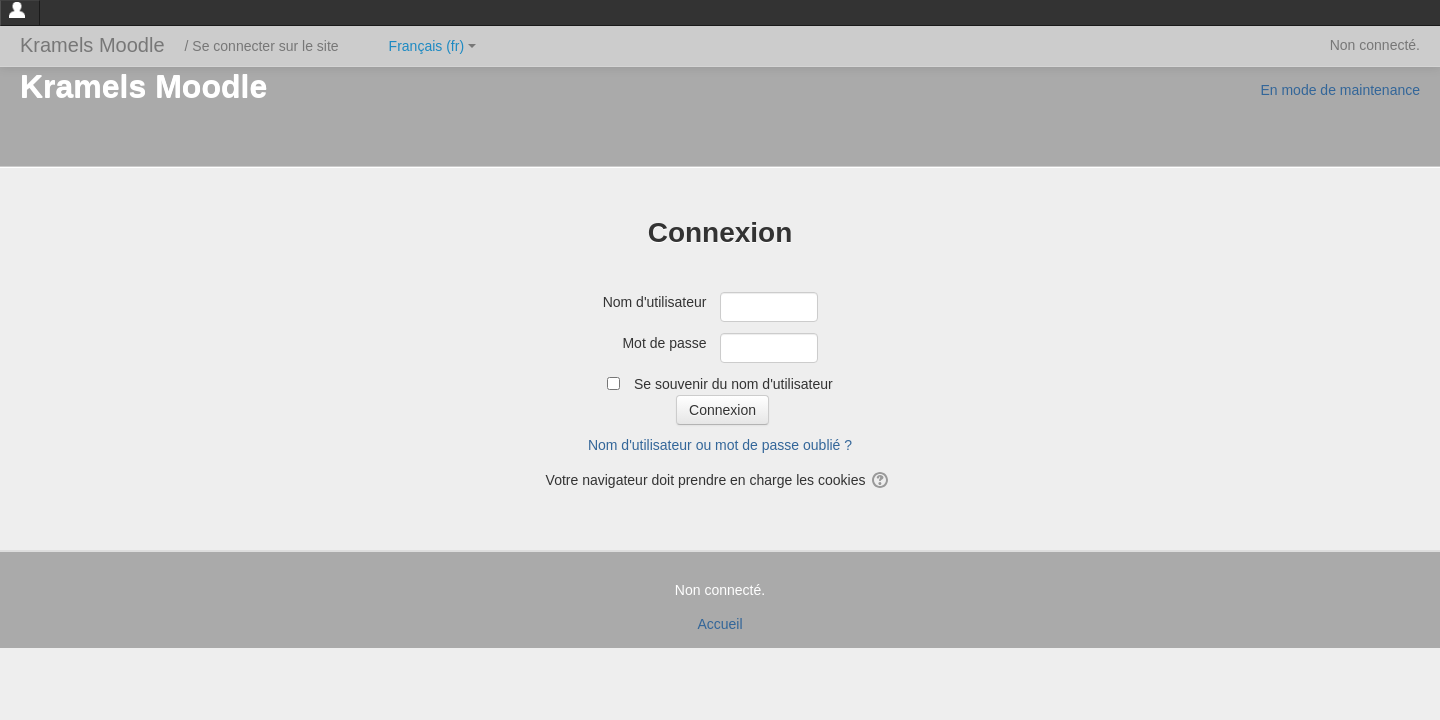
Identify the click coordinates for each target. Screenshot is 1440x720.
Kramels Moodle (92, 45)
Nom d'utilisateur (655, 302)
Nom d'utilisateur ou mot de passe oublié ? (720, 445)
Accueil (719, 624)
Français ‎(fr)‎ (432, 46)
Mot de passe (664, 343)
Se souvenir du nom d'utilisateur (733, 384)
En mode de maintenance (1340, 90)
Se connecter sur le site (265, 46)
